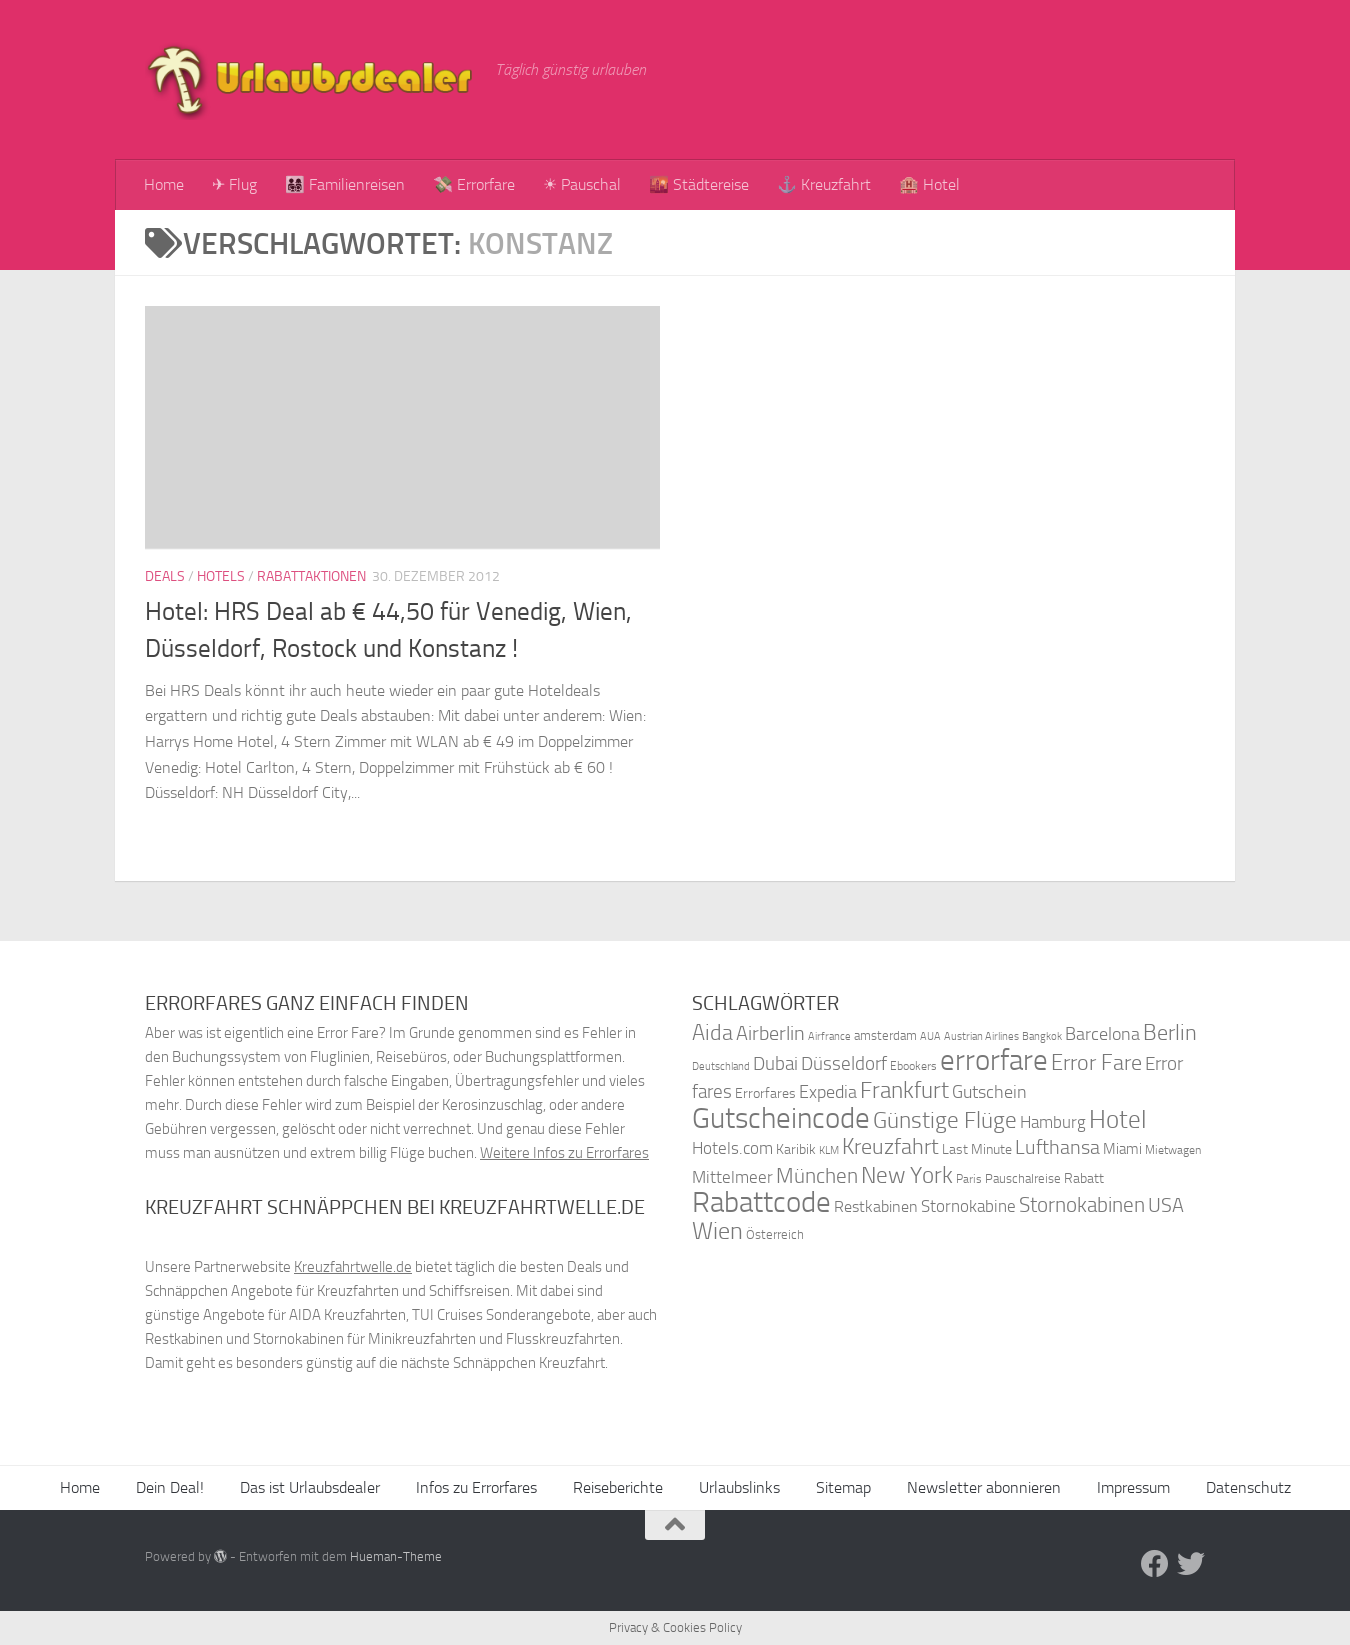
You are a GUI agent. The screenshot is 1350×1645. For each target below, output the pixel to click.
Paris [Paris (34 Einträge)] (969, 1179)
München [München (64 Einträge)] (817, 1175)
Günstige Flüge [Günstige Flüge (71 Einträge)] (945, 1120)
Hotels (221, 576)
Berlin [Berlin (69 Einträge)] (1170, 1032)
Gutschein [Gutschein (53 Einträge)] (989, 1092)
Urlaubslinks (739, 1487)
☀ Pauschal (582, 184)
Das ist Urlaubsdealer (310, 1487)
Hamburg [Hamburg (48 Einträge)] (1053, 1122)
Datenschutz (1248, 1487)
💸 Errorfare (474, 184)
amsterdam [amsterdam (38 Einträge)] (885, 1035)
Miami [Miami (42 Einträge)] (1122, 1149)
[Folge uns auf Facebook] (1155, 1564)
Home (164, 184)
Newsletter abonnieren (984, 1487)
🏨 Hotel (929, 184)
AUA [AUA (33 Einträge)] (930, 1036)
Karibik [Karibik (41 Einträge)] (796, 1149)
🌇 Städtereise (699, 184)
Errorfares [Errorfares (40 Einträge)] (765, 1093)
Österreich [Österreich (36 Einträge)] (775, 1234)
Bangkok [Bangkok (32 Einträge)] (1042, 1036)
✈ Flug (234, 184)
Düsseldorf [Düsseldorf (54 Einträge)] (844, 1064)
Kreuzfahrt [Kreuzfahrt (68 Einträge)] (890, 1146)
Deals (165, 576)
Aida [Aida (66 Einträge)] (712, 1033)
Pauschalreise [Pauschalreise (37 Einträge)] (1023, 1178)
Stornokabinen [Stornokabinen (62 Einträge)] (1082, 1205)
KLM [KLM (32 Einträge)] (829, 1150)
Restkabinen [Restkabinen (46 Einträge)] (876, 1206)
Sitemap (843, 1487)
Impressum (1133, 1487)
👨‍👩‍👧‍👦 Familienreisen (345, 184)
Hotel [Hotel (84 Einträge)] (1118, 1119)
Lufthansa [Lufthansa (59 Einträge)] (1057, 1147)
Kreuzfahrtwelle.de (353, 1267)
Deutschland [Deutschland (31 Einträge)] (721, 1066)
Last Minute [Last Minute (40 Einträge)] (977, 1149)
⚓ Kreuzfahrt (824, 184)
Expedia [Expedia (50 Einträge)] (828, 1092)
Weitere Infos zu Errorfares (564, 1153)
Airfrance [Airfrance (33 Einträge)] (829, 1036)
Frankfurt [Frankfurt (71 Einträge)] (904, 1090)
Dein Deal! (170, 1487)
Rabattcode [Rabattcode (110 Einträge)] (761, 1202)
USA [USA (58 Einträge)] (1166, 1205)
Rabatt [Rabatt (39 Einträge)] (1084, 1178)
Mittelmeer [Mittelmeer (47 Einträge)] (732, 1177)
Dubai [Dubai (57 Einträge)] (775, 1063)
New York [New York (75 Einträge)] (907, 1175)
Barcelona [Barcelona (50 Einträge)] (1102, 1034)
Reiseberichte (618, 1487)
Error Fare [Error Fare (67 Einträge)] (1096, 1063)
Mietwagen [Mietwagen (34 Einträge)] (1173, 1150)
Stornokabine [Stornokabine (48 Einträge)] (968, 1206)
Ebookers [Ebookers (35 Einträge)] (913, 1065)
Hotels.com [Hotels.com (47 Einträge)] (732, 1148)
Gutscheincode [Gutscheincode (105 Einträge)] (781, 1118)
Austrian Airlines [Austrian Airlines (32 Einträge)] (981, 1036)
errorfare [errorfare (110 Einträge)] (994, 1060)
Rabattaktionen (311, 576)
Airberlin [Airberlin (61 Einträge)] (770, 1033)
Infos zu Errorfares (476, 1487)
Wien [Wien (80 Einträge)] (717, 1230)
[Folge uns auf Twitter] (1191, 1564)
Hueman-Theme (396, 1556)
